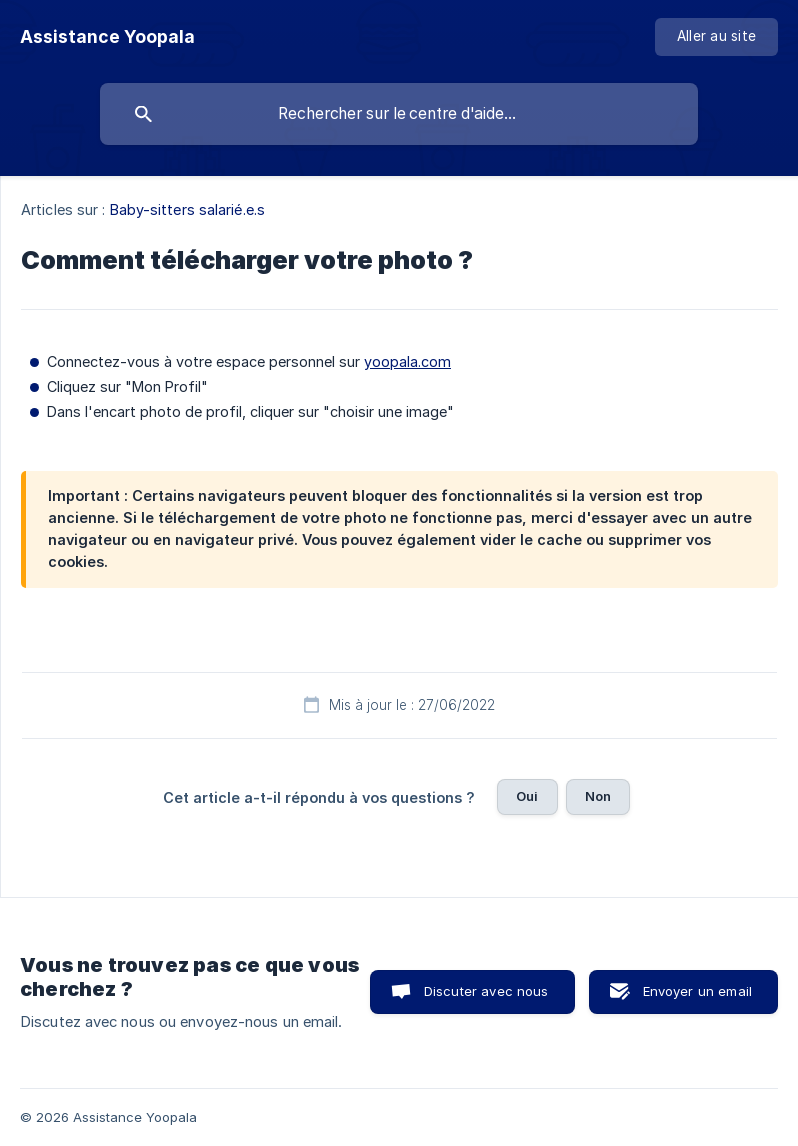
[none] (107, 37)
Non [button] (598, 796)
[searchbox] (399, 114)
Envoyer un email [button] (697, 991)
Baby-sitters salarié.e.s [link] (187, 209)
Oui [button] (527, 796)
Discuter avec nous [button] (486, 991)
